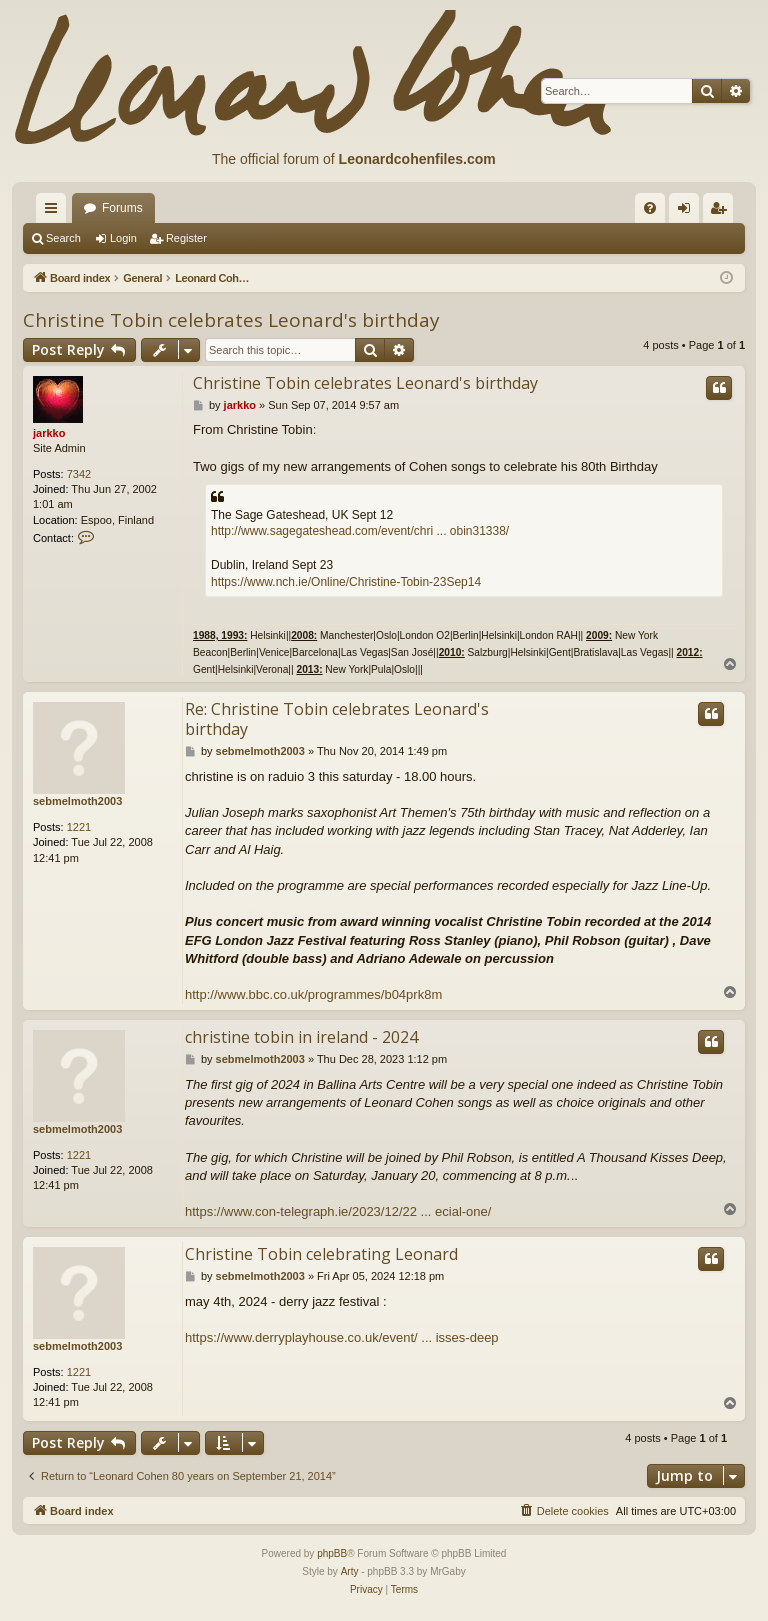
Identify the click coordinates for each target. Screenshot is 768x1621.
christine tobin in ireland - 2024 (301, 1037)
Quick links (55, 212)
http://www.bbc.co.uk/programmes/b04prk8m (313, 994)
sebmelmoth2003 (77, 801)
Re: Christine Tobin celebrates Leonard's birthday (337, 719)
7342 (79, 474)
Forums (122, 208)
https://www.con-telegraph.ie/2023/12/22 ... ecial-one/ (338, 1211)
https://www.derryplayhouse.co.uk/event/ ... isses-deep (342, 1337)
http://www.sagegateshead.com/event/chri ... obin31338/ (360, 531)
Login (123, 238)
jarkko (49, 433)
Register (186, 238)
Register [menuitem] (722, 212)
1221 (79, 827)
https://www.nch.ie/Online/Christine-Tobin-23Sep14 (346, 582)
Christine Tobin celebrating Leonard (321, 1254)
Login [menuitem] (688, 212)
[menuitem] (650, 208)
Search (63, 238)
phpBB (332, 1553)
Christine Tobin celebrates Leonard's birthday (231, 320)
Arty (350, 1571)
